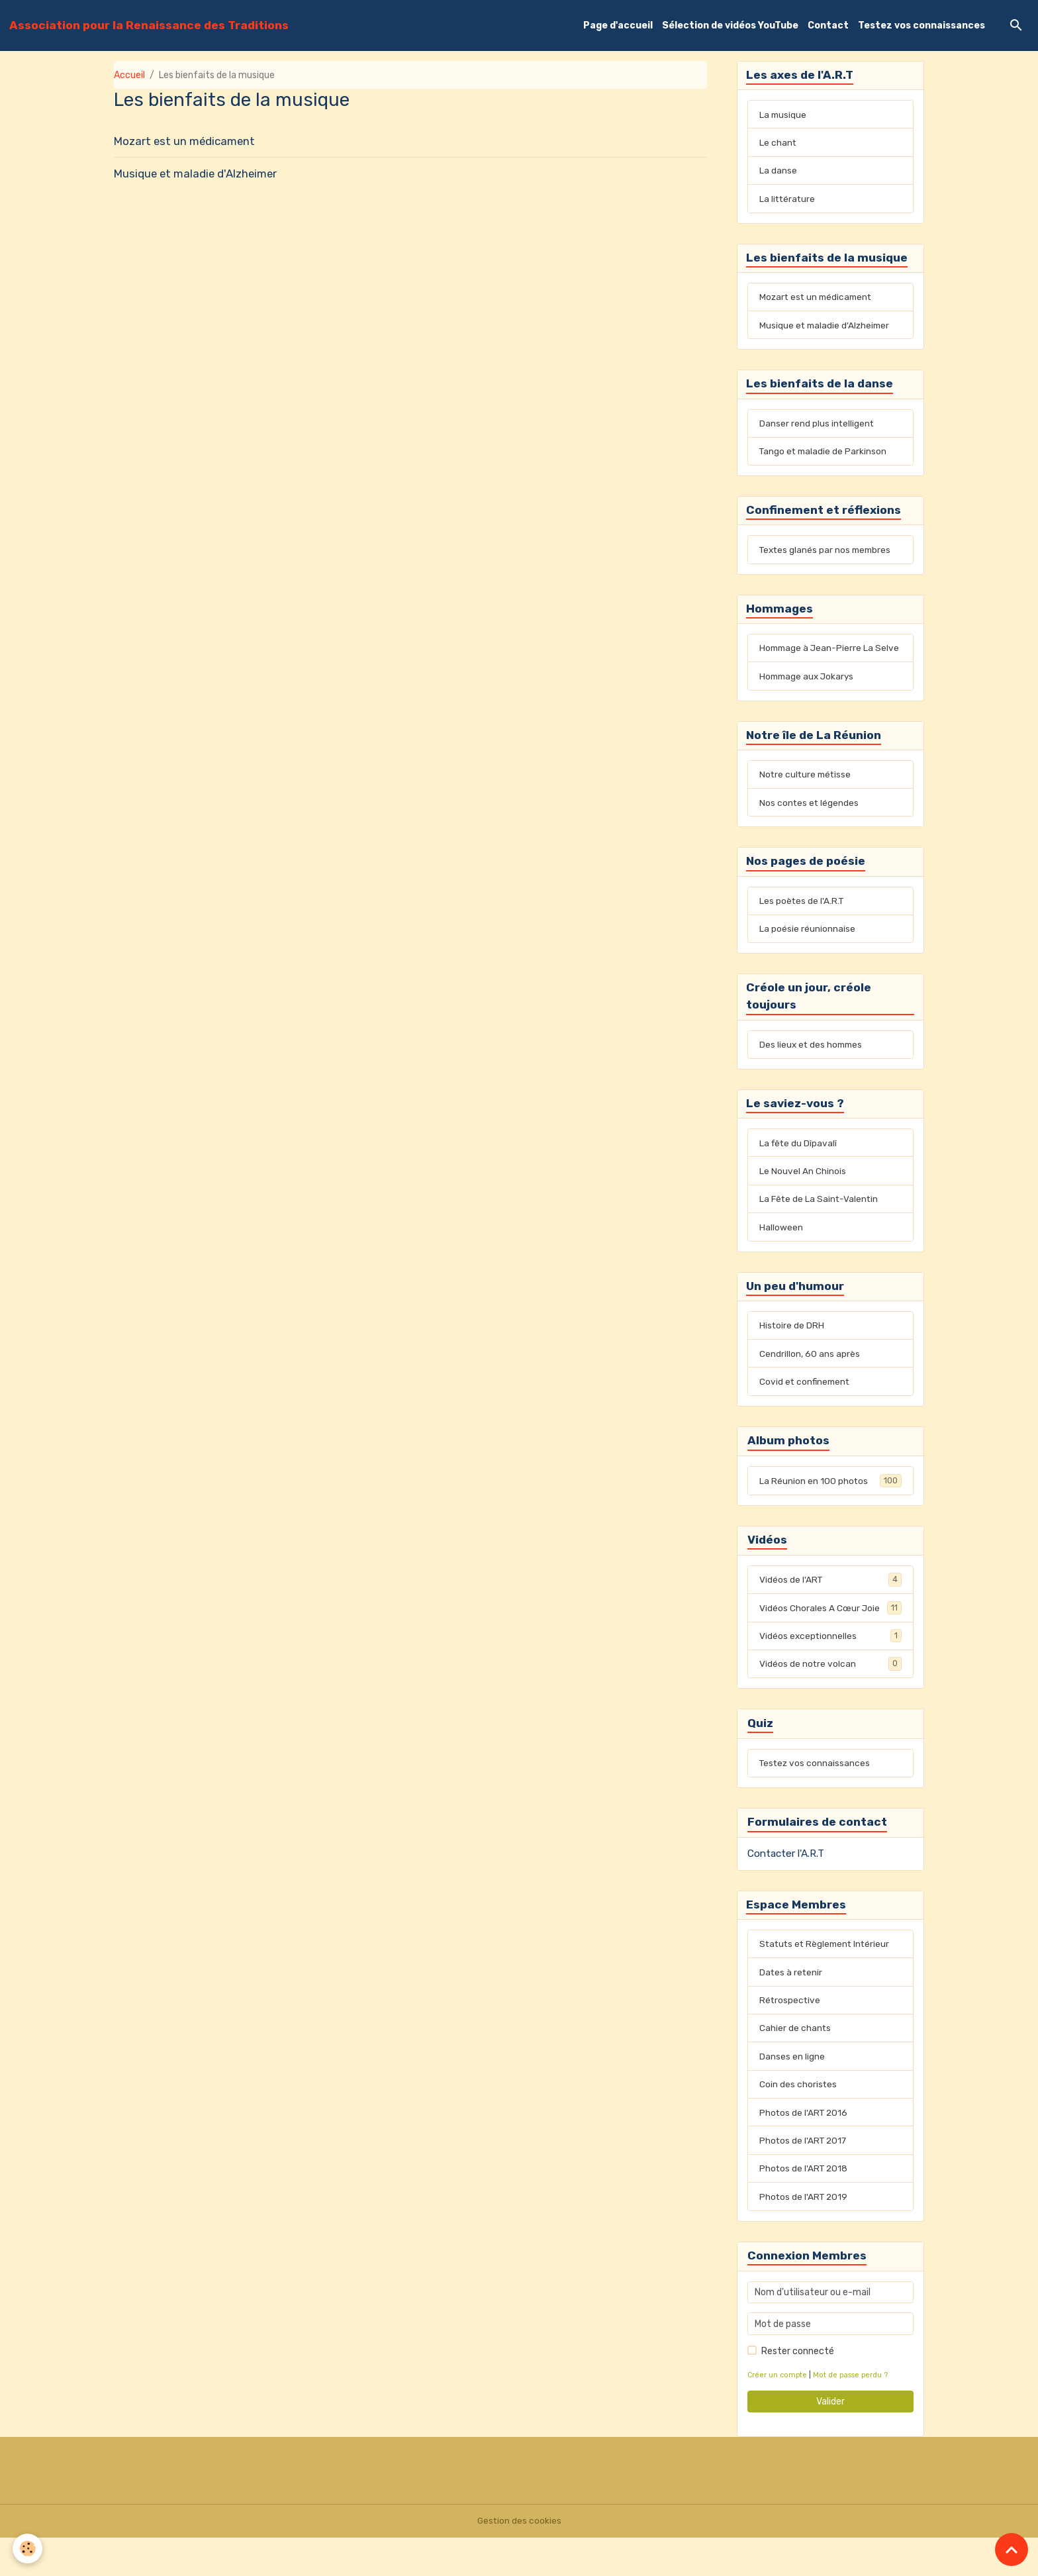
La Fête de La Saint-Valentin (819, 1227)
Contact (828, 25)
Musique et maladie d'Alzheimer (195, 173)
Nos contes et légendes (809, 826)
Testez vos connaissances (921, 25)
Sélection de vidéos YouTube (730, 25)
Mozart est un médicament (184, 141)
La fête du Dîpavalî (799, 1170)
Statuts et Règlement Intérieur (826, 1978)
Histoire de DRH (792, 1355)
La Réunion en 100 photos (830, 1511)
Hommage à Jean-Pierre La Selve (817, 662)
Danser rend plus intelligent (817, 428)
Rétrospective (790, 2035)
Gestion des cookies (519, 2559)
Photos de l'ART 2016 (804, 2149)
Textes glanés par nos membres (827, 556)
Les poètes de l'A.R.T (802, 925)
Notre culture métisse (806, 797)
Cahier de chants (795, 2063)
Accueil (129, 75)
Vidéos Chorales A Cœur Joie (830, 1639)
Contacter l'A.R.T (785, 1887)
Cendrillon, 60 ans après (809, 1383)
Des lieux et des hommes (812, 1071)
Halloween (781, 1256)
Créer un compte (777, 2413)
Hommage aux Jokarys (808, 698)
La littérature (788, 201)
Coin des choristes (798, 2120)
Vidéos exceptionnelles (830, 1668)
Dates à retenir (791, 2006)
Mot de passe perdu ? (852, 2413)
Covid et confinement (806, 1412)
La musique (783, 115)
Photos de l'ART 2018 (804, 2206)
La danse (778, 172)
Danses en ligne (792, 2092)
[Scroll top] (1011, 2549)
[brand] (149, 25)
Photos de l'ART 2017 (804, 2177)
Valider (830, 2440)
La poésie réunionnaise (807, 954)
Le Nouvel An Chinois (802, 1199)
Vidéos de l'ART (830, 1611)
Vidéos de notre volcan (830, 1696)
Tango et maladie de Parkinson (824, 456)
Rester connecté (797, 2389)
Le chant (778, 144)
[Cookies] (28, 2548)
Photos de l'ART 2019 (804, 2234)
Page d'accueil (618, 25)
